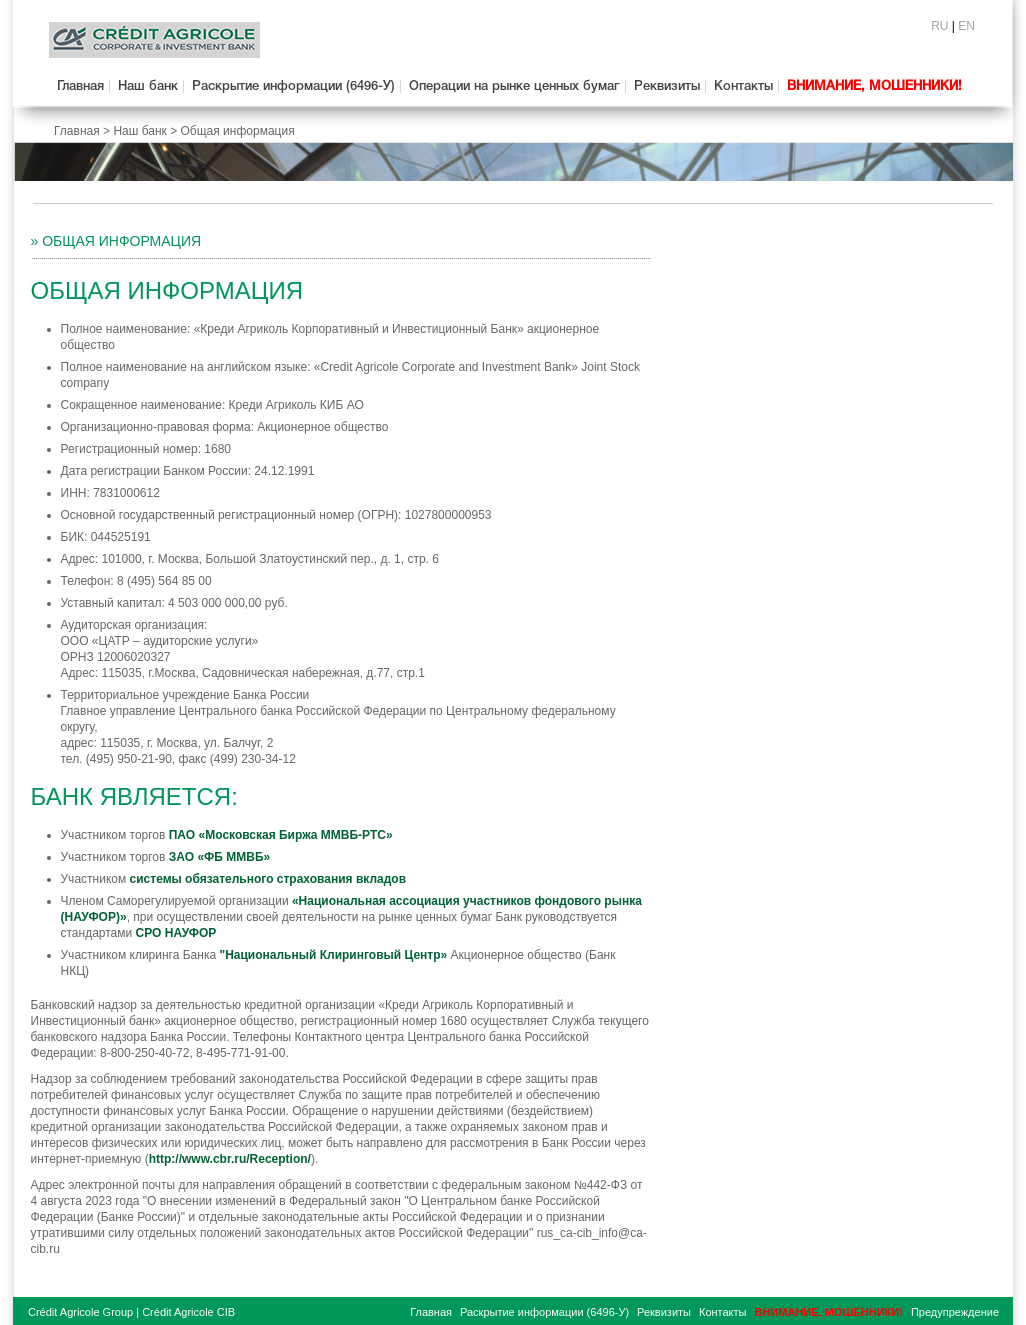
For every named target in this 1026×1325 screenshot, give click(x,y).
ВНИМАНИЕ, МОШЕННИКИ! (874, 86)
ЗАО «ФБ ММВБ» (220, 857)
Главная (80, 86)
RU (939, 26)
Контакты (743, 86)
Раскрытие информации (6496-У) (293, 86)
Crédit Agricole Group (80, 1312)
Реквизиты (667, 86)
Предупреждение (955, 1312)
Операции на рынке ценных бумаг (514, 86)
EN (966, 26)
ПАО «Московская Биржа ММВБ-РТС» (281, 835)
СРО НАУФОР (176, 933)
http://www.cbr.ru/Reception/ (230, 1159)
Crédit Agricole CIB (188, 1312)
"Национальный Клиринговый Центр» (333, 955)
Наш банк (148, 86)
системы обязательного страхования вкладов (268, 879)
